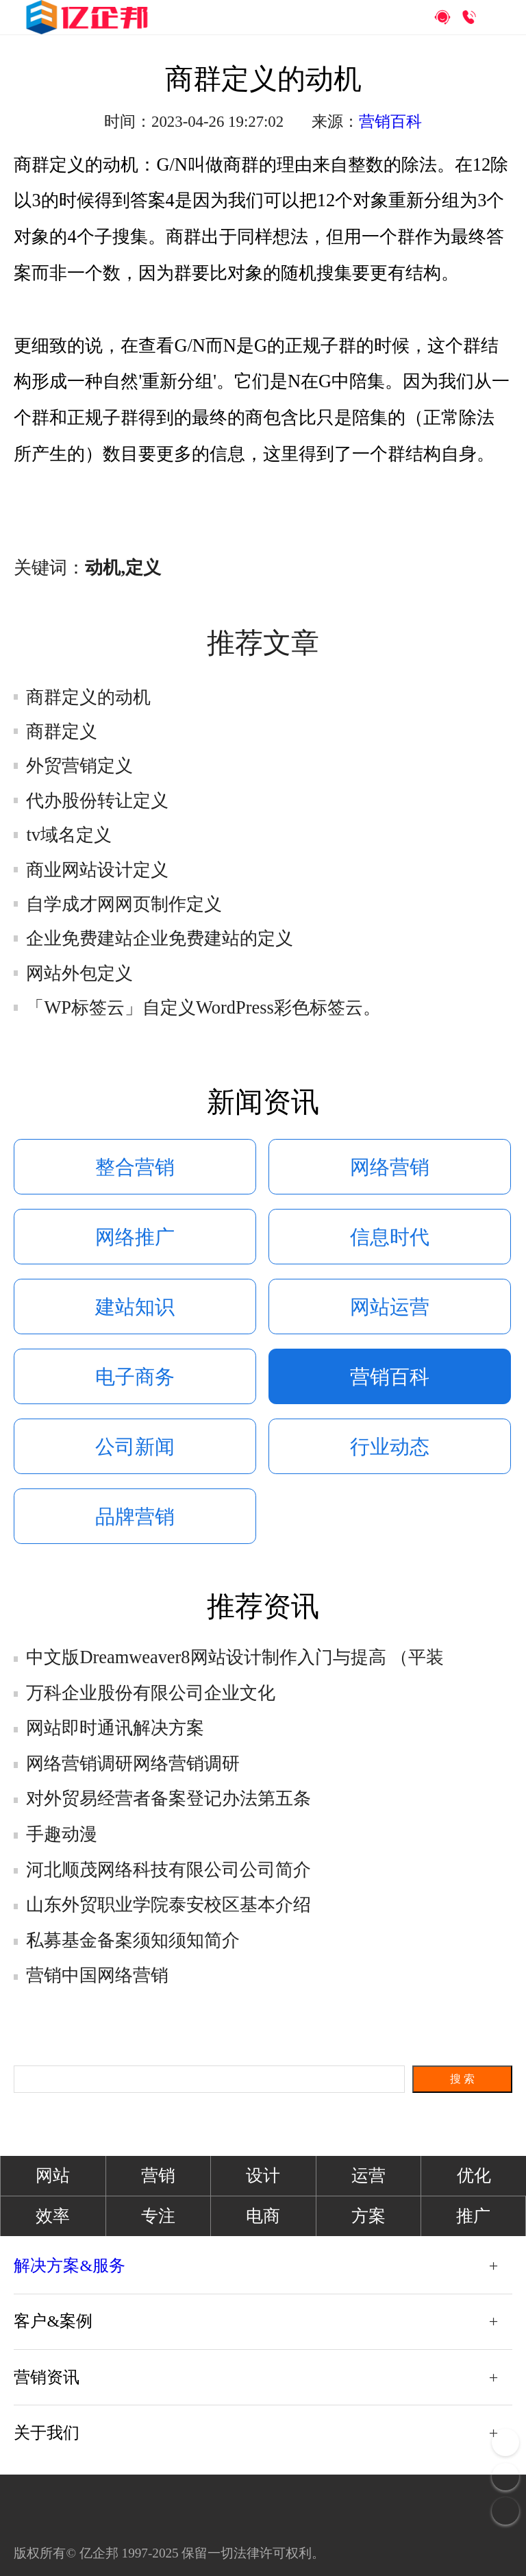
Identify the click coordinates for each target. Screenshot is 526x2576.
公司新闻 (135, 1447)
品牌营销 (135, 1517)
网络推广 (135, 1237)
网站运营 (389, 1307)
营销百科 (390, 121)
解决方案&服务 (69, 2265)
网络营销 (389, 1167)
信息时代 (389, 1237)
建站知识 (135, 1307)
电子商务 (135, 1377)
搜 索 (462, 2079)
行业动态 (389, 1447)
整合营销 (135, 1167)
